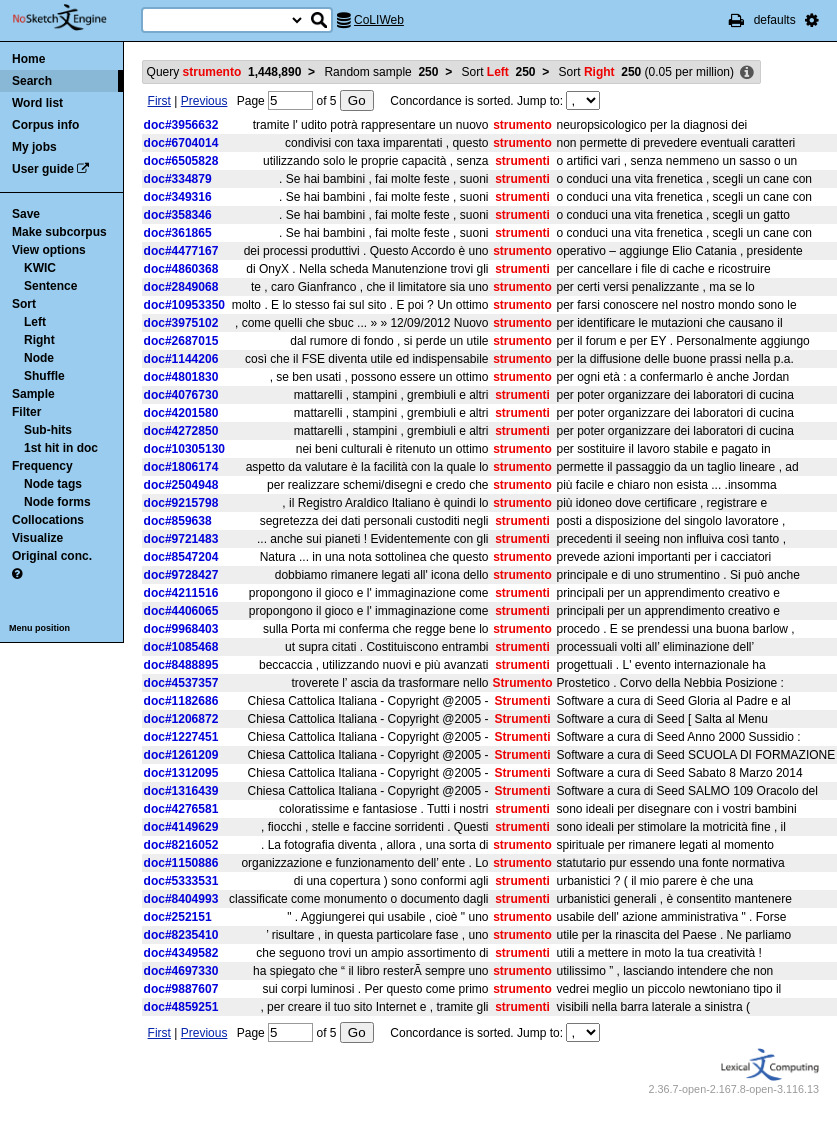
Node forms (57, 502)
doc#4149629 (181, 827)
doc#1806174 (181, 467)
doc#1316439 (181, 791)
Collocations (48, 520)
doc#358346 (178, 215)
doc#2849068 (181, 287)
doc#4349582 (181, 953)
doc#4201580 (181, 413)
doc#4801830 (181, 377)
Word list (37, 103)
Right (39, 340)
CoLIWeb (379, 20)
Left (35, 322)
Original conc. (52, 556)
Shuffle (44, 376)
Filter (26, 412)
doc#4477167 (181, 251)
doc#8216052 (181, 845)
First (159, 101)
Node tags (53, 484)
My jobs (34, 147)
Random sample (381, 72)
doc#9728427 (181, 575)
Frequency (42, 466)
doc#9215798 (181, 503)
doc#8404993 (181, 899)
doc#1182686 (181, 701)
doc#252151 (178, 917)
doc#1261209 (181, 755)
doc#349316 (178, 197)
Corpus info (45, 125)
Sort (24, 304)
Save (26, 214)
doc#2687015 (181, 341)
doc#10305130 (184, 449)
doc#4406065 (181, 611)
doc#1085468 (181, 647)
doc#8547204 (181, 557)
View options (49, 250)
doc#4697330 (181, 971)
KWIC (40, 268)
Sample (33, 394)
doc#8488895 (181, 665)
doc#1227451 (181, 737)
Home (28, 59)
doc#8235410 (181, 935)
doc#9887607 (181, 989)
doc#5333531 (181, 881)
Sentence (50, 286)
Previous (204, 101)
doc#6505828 (181, 161)
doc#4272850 (181, 431)
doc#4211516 (181, 593)
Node (39, 358)
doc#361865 (178, 233)
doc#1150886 (181, 863)
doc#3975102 (181, 323)
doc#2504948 (181, 485)
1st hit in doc (61, 448)
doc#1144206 (181, 359)
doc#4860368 (181, 269)
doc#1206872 (181, 719)
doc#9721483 (181, 539)
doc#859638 (178, 521)
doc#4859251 (181, 1007)
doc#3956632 (181, 125)
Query (224, 72)
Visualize (37, 538)
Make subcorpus (59, 232)
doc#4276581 (181, 809)
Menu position (39, 628)
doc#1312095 (181, 773)
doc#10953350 (184, 305)
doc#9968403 (181, 629)
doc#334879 (178, 179)
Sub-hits (48, 430)
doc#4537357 (181, 683)
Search (32, 81)
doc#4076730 (181, 395)
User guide (43, 169)
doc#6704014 (181, 143)
